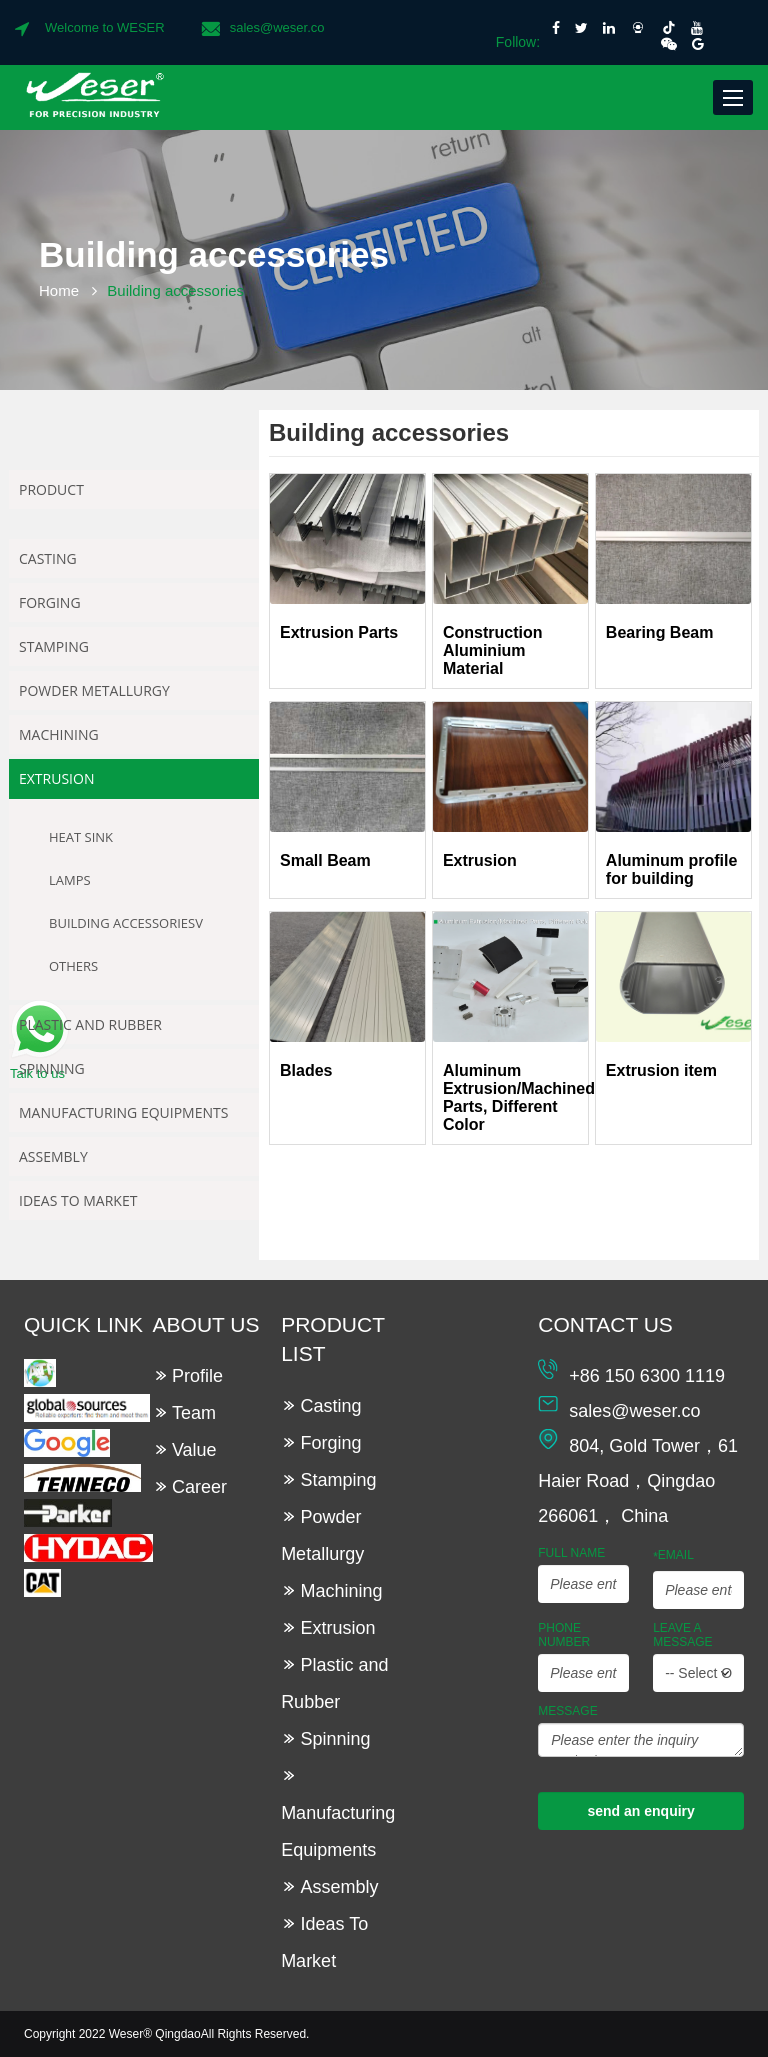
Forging (50, 602)
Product (51, 489)
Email (673, 1556)
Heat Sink (81, 837)
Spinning (52, 1068)
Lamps (70, 880)
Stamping (54, 646)
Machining (59, 734)
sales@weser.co (277, 27)
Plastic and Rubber (90, 1024)
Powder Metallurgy (94, 690)
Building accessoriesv (126, 923)
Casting (48, 558)
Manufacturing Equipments (123, 1112)
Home (59, 290)
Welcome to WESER (105, 27)
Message (567, 1711)
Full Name (571, 1553)
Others (73, 966)
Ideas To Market (78, 1200)
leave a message (682, 1635)
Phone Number (564, 1635)
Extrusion (56, 778)
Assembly (53, 1156)
